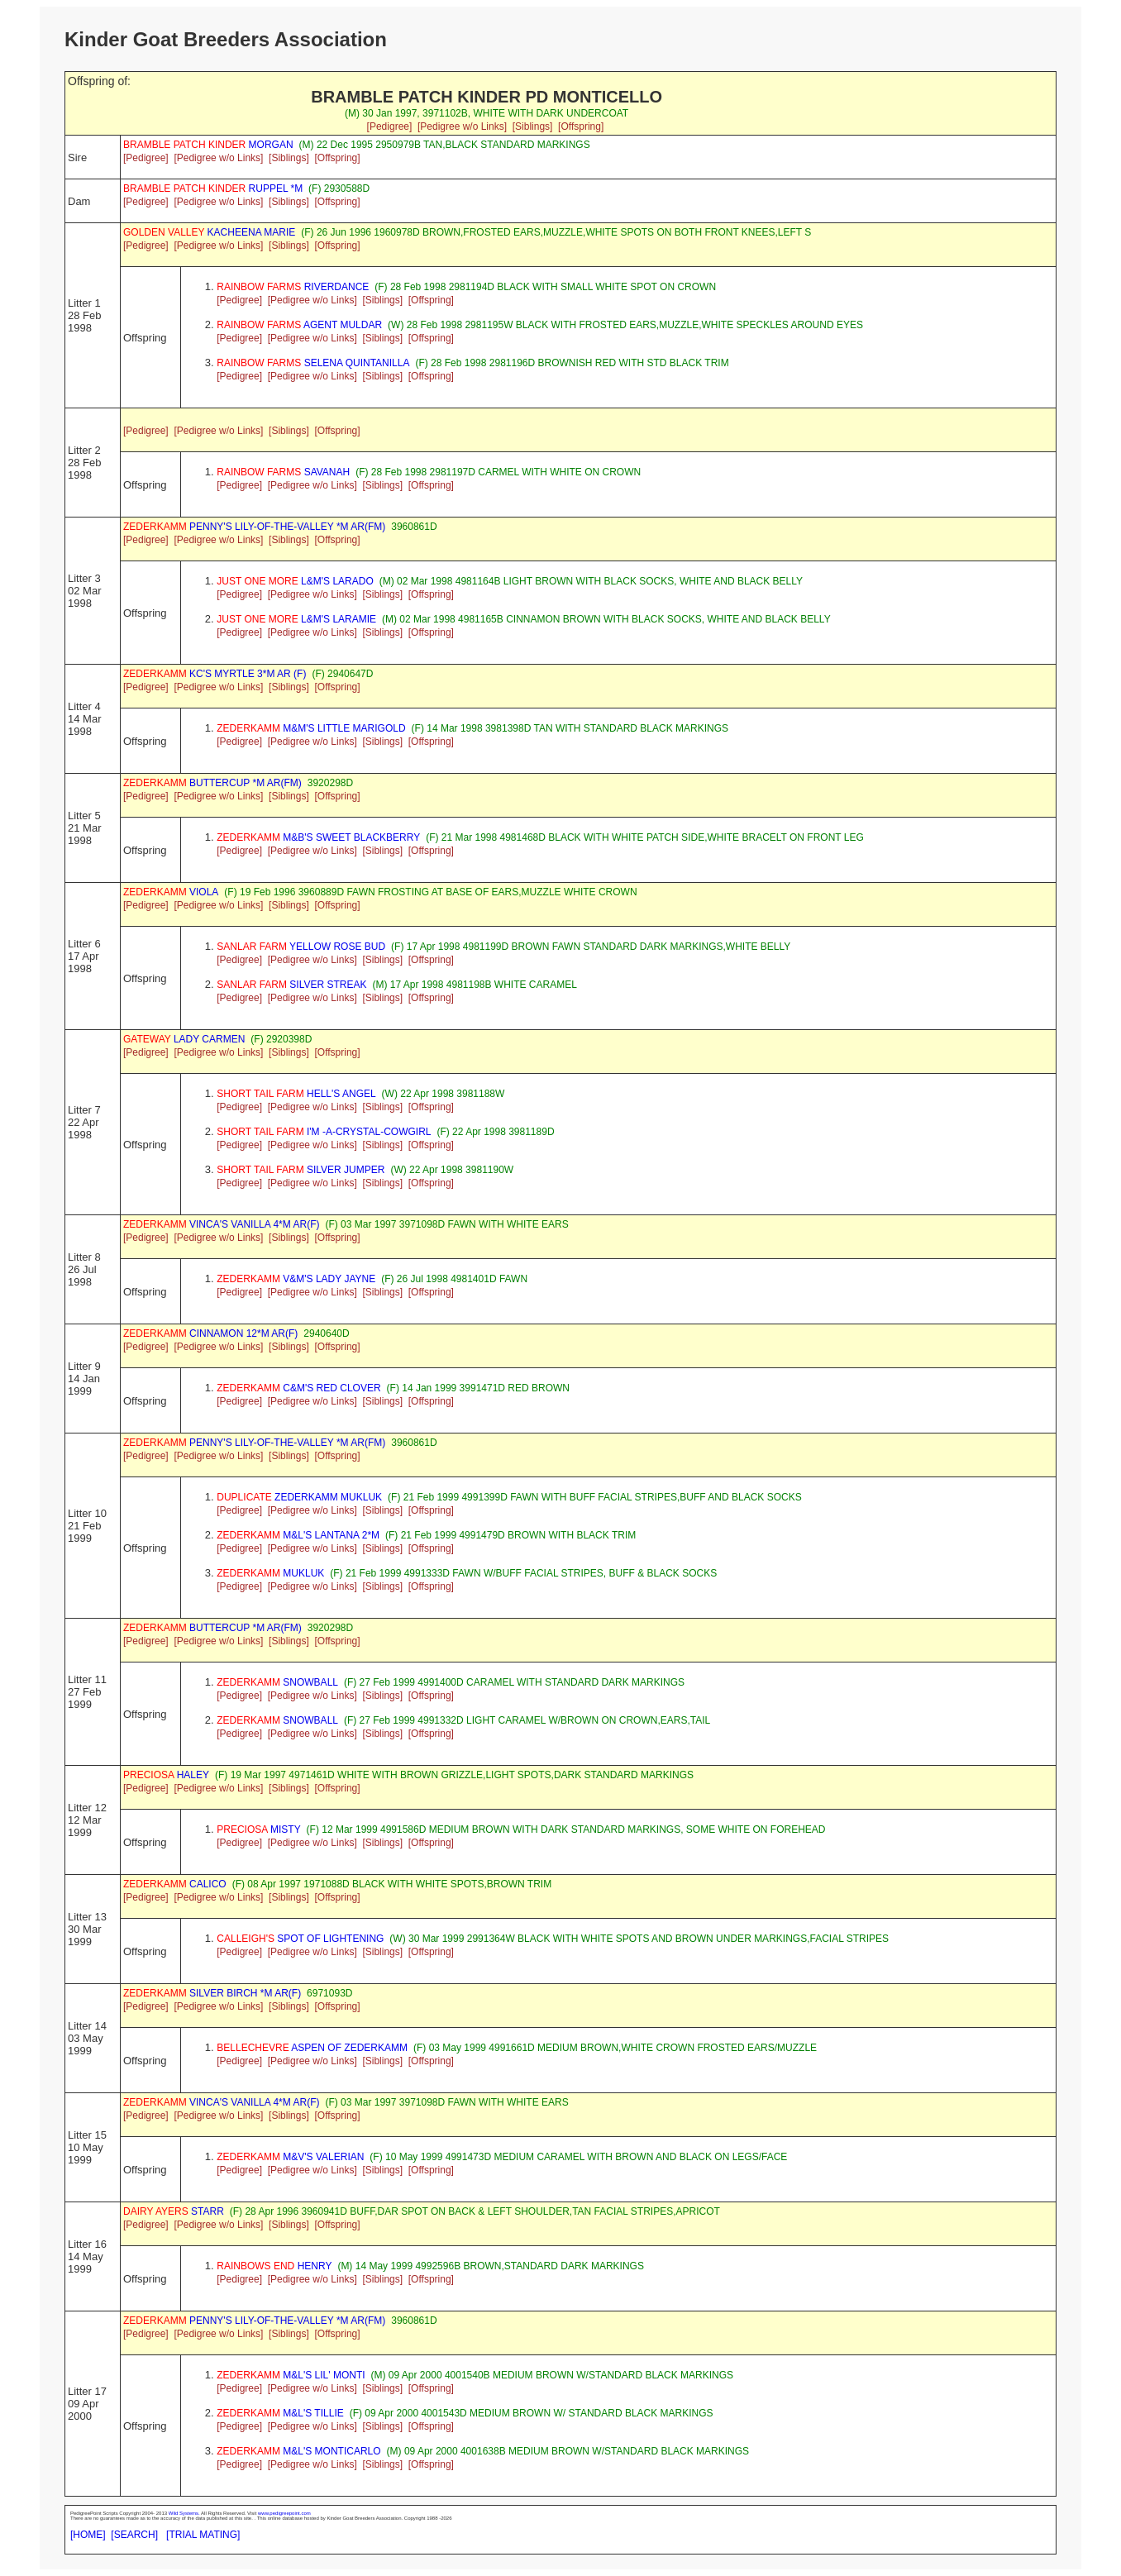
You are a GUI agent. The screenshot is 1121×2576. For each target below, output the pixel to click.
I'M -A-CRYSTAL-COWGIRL (324, 1132)
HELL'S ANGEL (296, 1094)
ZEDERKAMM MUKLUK (299, 1497)
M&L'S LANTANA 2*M (298, 1535)
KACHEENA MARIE (209, 232)
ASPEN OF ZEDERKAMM (312, 2048)
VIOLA (170, 892)
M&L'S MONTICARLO (298, 2451)
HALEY (166, 1775)
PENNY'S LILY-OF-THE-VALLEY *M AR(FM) (254, 526)
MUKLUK (270, 1573)
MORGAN (208, 144)
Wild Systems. (184, 2513)
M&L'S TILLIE (280, 2413)
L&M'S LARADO (295, 581)
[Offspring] (580, 126)
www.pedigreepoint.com (284, 2513)
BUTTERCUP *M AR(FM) (212, 783)
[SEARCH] (134, 2534)
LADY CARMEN (184, 1039)
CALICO (175, 1884)
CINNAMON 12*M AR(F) (210, 1333)
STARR (173, 2211)
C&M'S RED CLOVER (298, 1388)
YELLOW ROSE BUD (301, 946)
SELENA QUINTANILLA (313, 363)
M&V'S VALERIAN (290, 2157)
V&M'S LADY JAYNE (296, 1279)
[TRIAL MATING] (203, 2534)
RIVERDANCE (293, 287)
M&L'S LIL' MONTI (291, 2375)
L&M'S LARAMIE (296, 619)
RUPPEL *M (213, 188)
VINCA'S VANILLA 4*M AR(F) (221, 1224)
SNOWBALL (277, 1682)
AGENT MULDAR (299, 325)
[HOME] (88, 2534)
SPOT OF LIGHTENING (300, 1938)
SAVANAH (283, 472)
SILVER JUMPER (300, 1170)
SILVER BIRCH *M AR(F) (212, 1993)
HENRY (274, 2266)
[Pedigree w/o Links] (462, 126)
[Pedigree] (390, 126)
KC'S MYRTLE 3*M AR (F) (214, 674)
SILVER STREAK (291, 984)
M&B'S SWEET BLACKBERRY (318, 837)
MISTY (258, 1829)
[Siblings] (533, 126)
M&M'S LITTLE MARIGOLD (311, 728)
